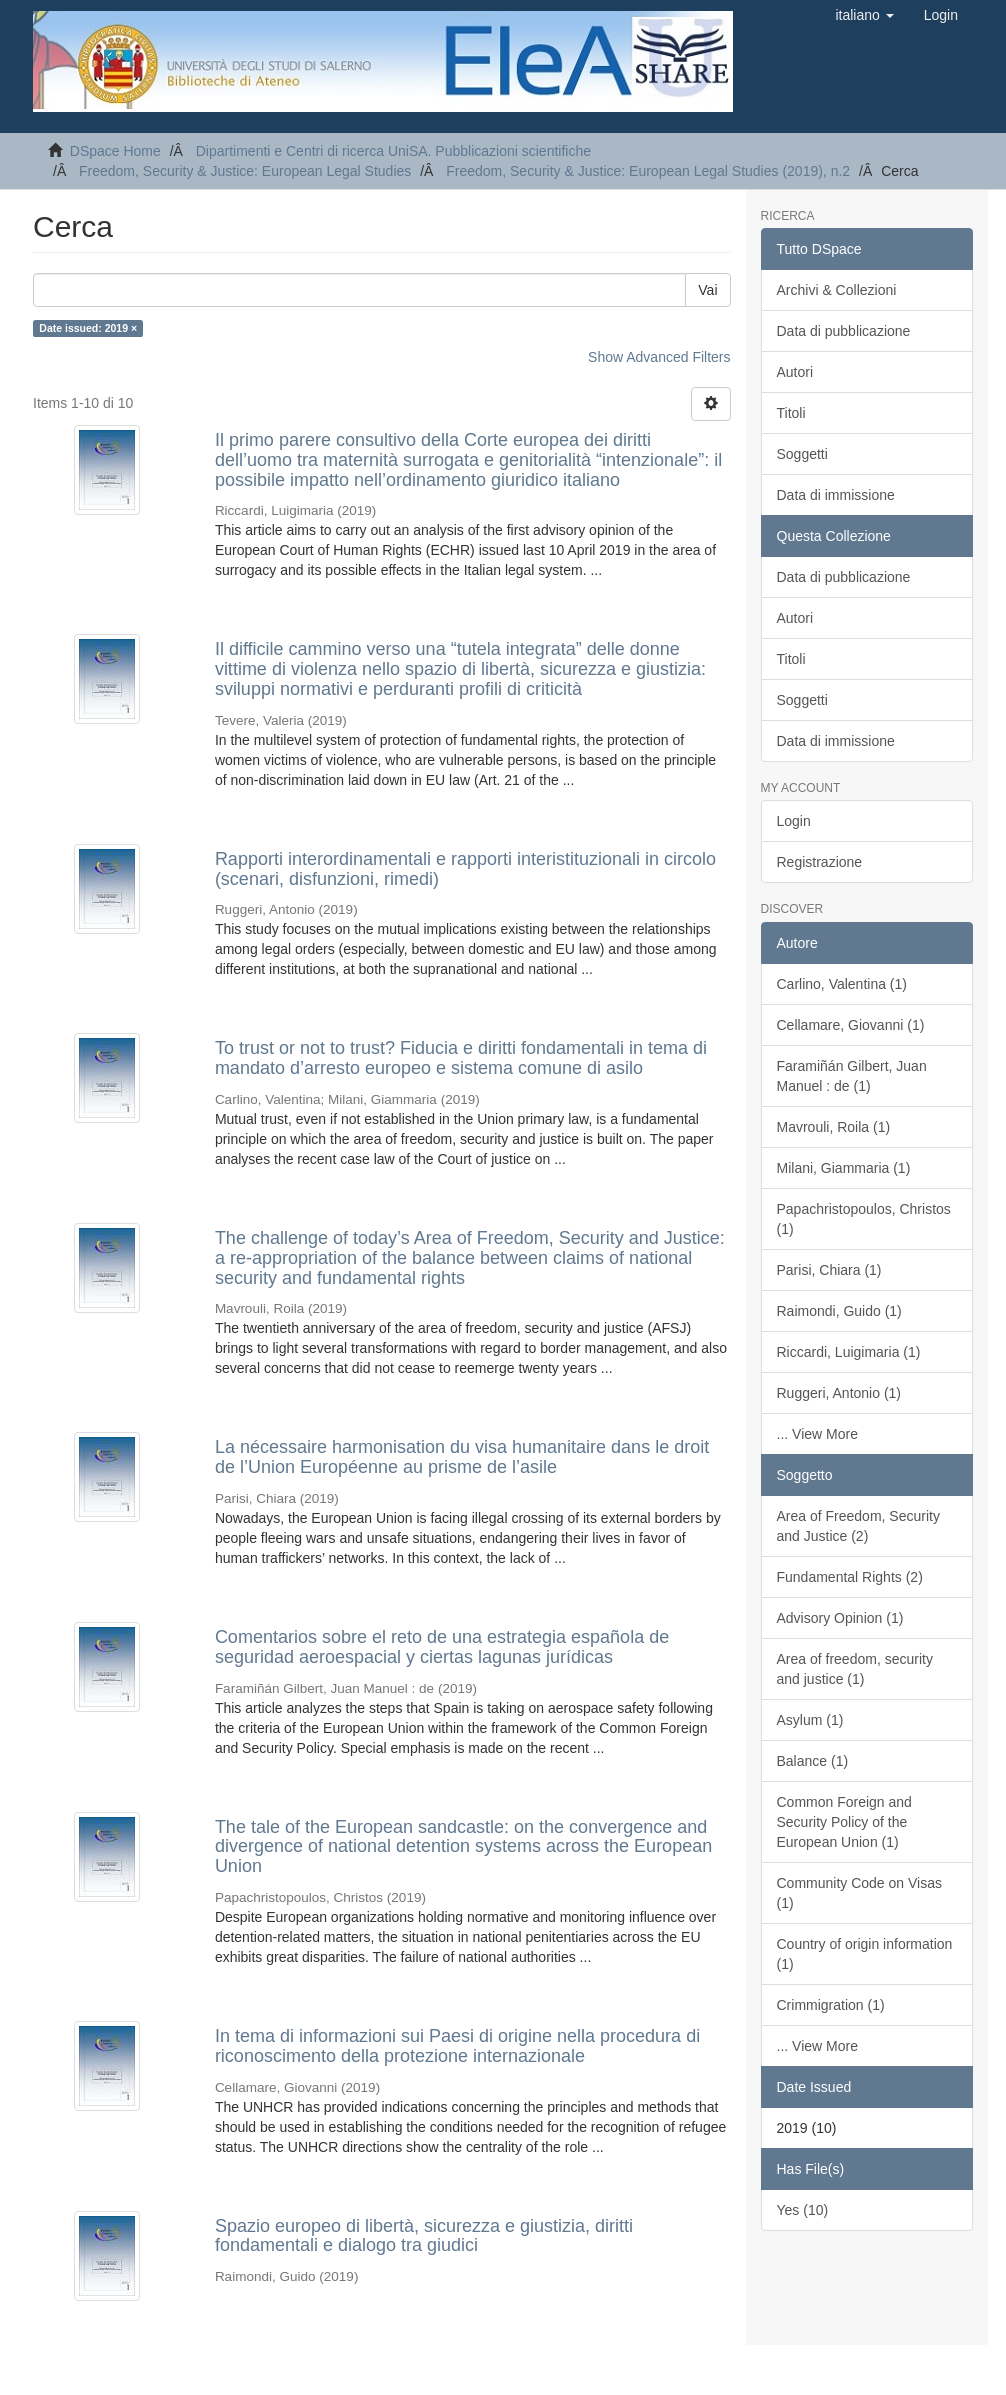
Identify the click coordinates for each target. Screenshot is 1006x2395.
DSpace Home (115, 151)
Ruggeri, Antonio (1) (839, 1393)
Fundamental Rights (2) (850, 1577)
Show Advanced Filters (659, 357)
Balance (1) (813, 1761)
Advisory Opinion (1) (840, 1618)
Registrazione (820, 862)
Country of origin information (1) (865, 1954)
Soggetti (802, 454)
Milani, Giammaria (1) (844, 1168)
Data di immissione (836, 495)
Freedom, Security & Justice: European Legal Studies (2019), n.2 (648, 171)
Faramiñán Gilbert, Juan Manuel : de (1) (852, 1076)
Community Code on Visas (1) (859, 1893)
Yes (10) (803, 2210)
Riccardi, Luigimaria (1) (849, 1352)
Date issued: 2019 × (88, 328)
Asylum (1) (810, 1720)
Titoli (791, 413)
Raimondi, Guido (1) (839, 1311)
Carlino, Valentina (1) (842, 984)
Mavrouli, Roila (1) (834, 1127)
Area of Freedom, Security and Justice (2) (858, 1526)
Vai (707, 290)
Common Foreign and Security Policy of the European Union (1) (844, 1822)
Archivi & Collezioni (837, 290)
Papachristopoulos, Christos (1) (864, 1219)
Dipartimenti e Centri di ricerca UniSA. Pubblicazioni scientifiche (393, 151)
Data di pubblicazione (844, 331)
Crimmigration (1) (831, 2005)
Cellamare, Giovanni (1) (851, 1025)
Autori (795, 372)
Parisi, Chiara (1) (829, 1270)
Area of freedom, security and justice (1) (855, 1669)
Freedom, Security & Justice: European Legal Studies (245, 171)
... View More (817, 1434)
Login (794, 821)
